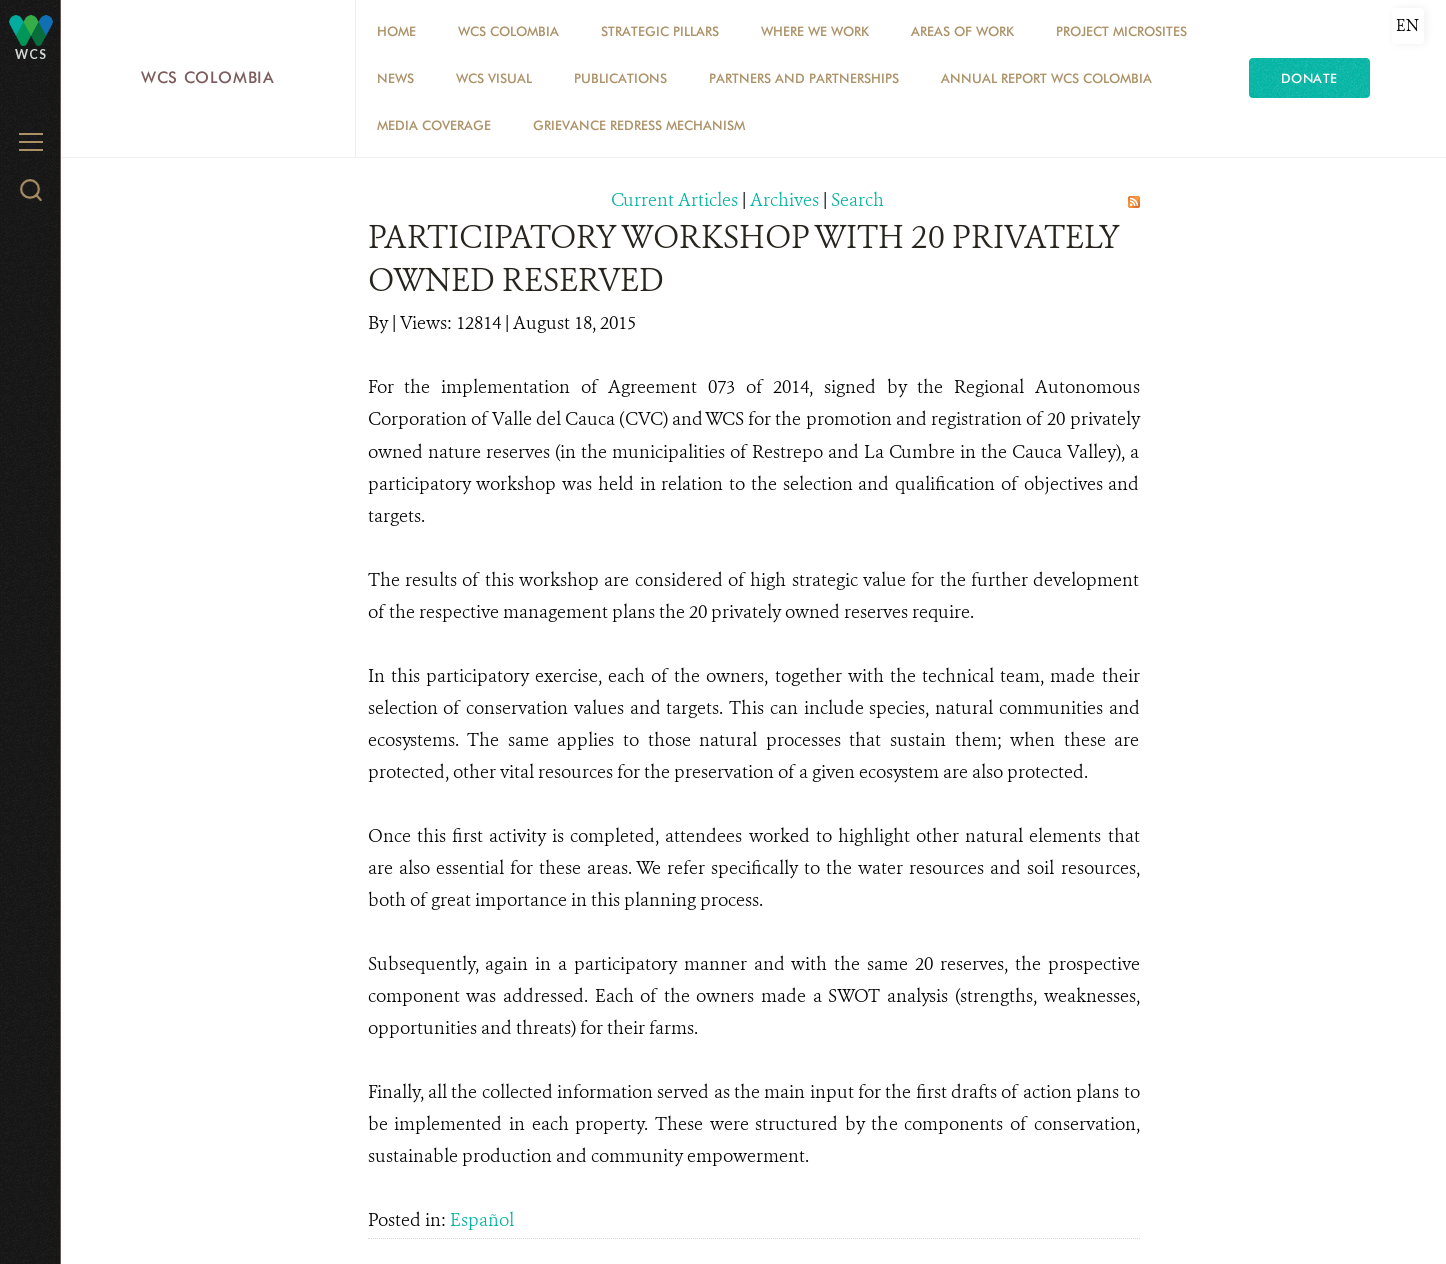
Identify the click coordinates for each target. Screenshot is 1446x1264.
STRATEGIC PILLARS (660, 31)
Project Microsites (1121, 31)
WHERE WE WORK (815, 31)
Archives (784, 200)
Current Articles (674, 200)
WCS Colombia (208, 77)
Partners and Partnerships (804, 78)
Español (482, 1220)
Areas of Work (962, 31)
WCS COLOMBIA (508, 31)
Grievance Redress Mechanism (639, 125)
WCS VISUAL (494, 78)
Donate (1309, 78)
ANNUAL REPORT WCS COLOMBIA (1046, 78)
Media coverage (434, 125)
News (395, 78)
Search (857, 200)
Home (396, 31)
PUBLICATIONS (620, 78)
